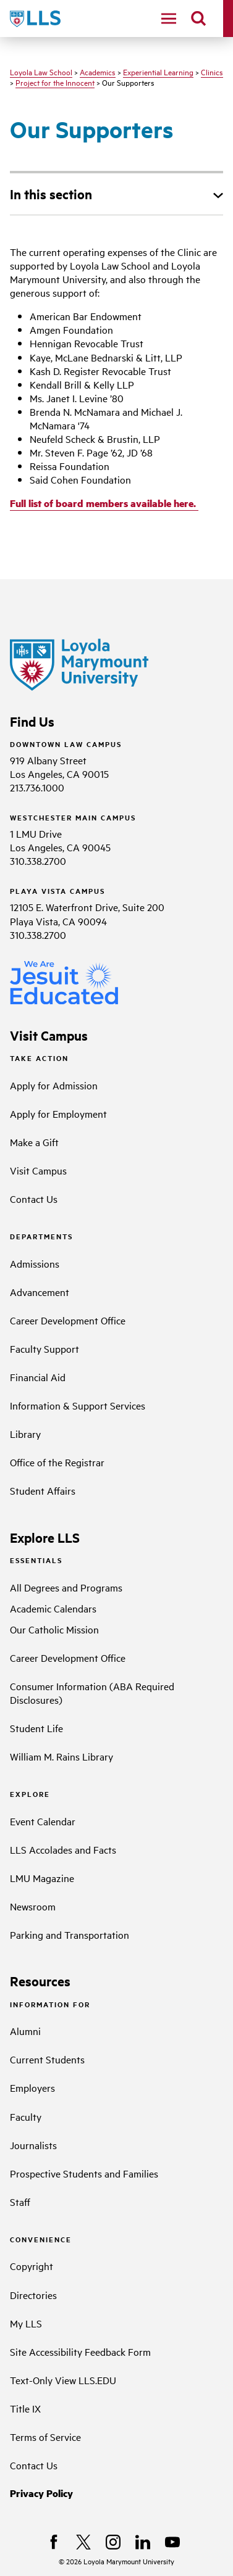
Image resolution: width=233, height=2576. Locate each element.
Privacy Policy (41, 2493)
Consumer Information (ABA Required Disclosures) (92, 1692)
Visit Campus (38, 1170)
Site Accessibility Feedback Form (80, 2351)
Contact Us (33, 1198)
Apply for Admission (54, 1085)
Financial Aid (38, 1377)
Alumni (25, 2030)
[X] (83, 2542)
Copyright (31, 2266)
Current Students (47, 2059)
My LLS (26, 2323)
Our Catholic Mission (54, 1629)
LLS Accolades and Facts (63, 1849)
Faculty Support (44, 1348)
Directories (33, 2294)
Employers (32, 2087)
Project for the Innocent (55, 82)
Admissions (34, 1263)
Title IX (25, 2408)
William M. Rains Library (61, 1756)
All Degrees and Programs (66, 1587)
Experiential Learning (158, 71)
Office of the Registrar (57, 1462)
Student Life (36, 1728)
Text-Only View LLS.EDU (63, 2380)
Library (25, 1433)
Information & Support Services (77, 1405)
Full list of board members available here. (104, 503)
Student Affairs (42, 1490)
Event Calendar (42, 1821)
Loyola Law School (41, 71)
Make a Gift (34, 1142)
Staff (20, 2201)
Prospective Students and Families (84, 2173)
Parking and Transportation (69, 1934)
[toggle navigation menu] (169, 18)
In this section (51, 193)
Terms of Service (45, 2436)
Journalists (33, 2145)
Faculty (25, 2116)
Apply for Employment (58, 1113)
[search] (198, 18)
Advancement (39, 1291)
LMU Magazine (42, 1878)
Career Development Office (67, 1320)
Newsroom (33, 1906)
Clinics (212, 71)
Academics (98, 71)
